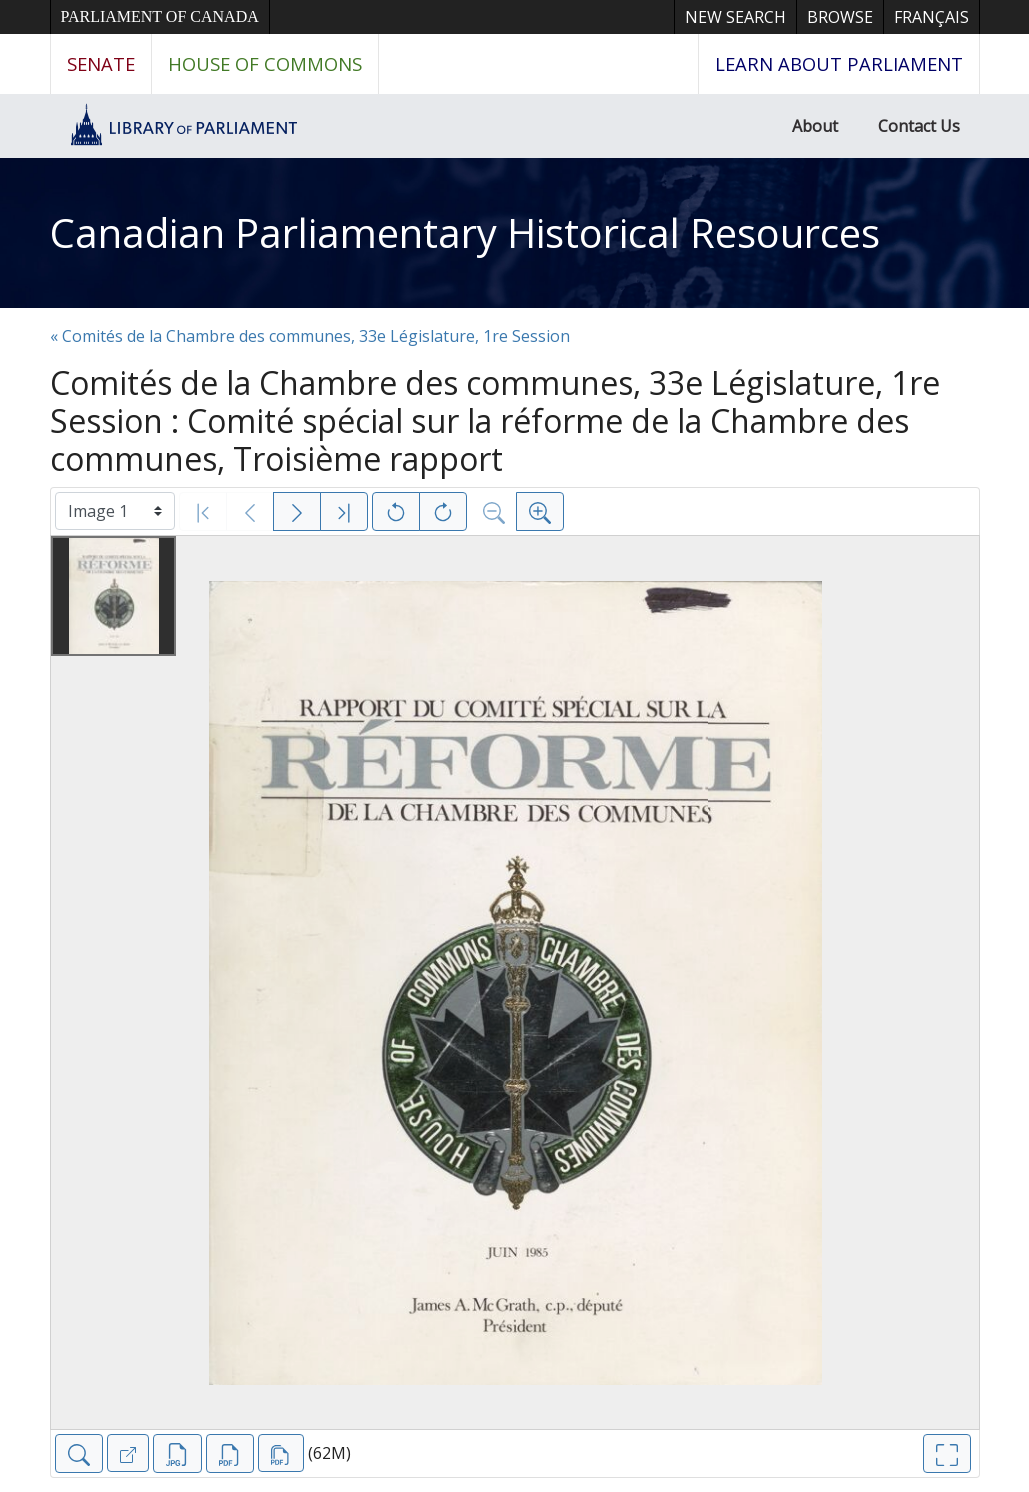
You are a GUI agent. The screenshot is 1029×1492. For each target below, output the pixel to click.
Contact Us (919, 126)
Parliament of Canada (160, 16)
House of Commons (265, 63)
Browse (840, 17)
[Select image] (115, 511)
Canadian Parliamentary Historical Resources (465, 232)
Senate (101, 63)
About (815, 126)
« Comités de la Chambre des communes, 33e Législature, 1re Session (310, 336)
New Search (735, 17)
